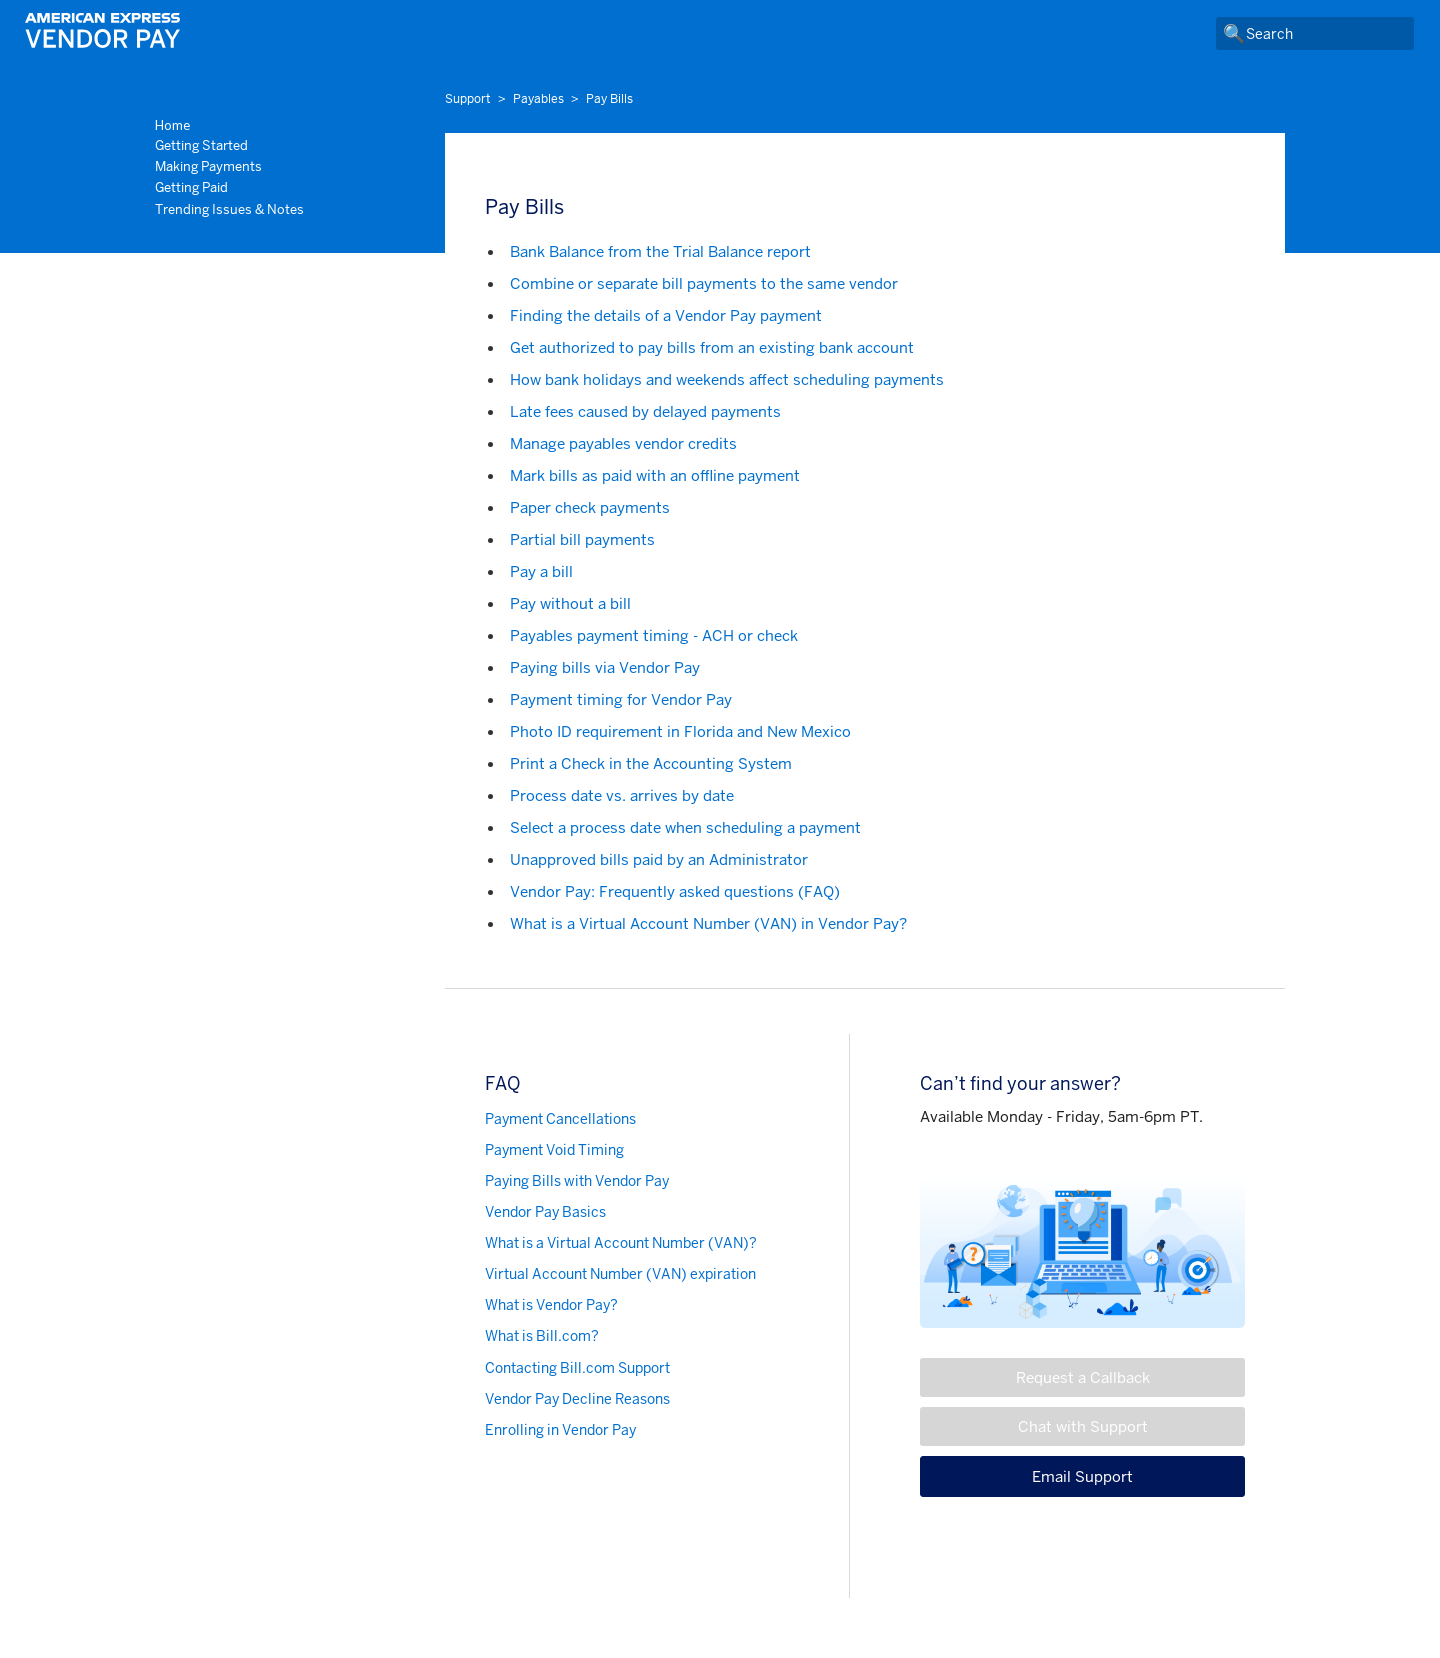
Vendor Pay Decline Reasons (577, 1399)
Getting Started (201, 145)
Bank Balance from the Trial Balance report (660, 251)
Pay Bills (609, 99)
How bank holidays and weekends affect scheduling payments (727, 379)
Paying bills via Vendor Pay (605, 667)
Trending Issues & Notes (229, 209)
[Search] (1315, 33)
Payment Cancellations (560, 1119)
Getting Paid (191, 187)
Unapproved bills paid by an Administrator (659, 859)
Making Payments (208, 166)
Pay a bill (541, 571)
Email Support (1082, 1476)
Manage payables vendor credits (623, 443)
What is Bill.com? (542, 1336)
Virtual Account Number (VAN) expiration (620, 1274)
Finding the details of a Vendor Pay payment (666, 315)
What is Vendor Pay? (551, 1305)
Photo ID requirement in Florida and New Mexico (680, 731)
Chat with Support (1083, 1426)
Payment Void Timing (554, 1150)
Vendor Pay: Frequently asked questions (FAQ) (675, 891)
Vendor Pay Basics (545, 1212)
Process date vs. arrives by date (622, 795)
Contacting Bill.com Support (577, 1368)
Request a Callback (1083, 1377)
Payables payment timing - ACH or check (654, 635)
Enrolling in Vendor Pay (560, 1430)
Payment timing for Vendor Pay (621, 699)
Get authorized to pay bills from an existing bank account (712, 347)
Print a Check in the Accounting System (651, 763)
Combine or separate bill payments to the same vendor (704, 283)
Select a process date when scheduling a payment (685, 827)
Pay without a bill (570, 603)
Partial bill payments (582, 539)
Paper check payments (590, 507)
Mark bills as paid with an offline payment (655, 475)
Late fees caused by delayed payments (645, 411)
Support (468, 99)
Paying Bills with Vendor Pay (577, 1181)
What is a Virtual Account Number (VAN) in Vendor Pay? (708, 923)
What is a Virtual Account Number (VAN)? (621, 1243)
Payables (538, 99)
